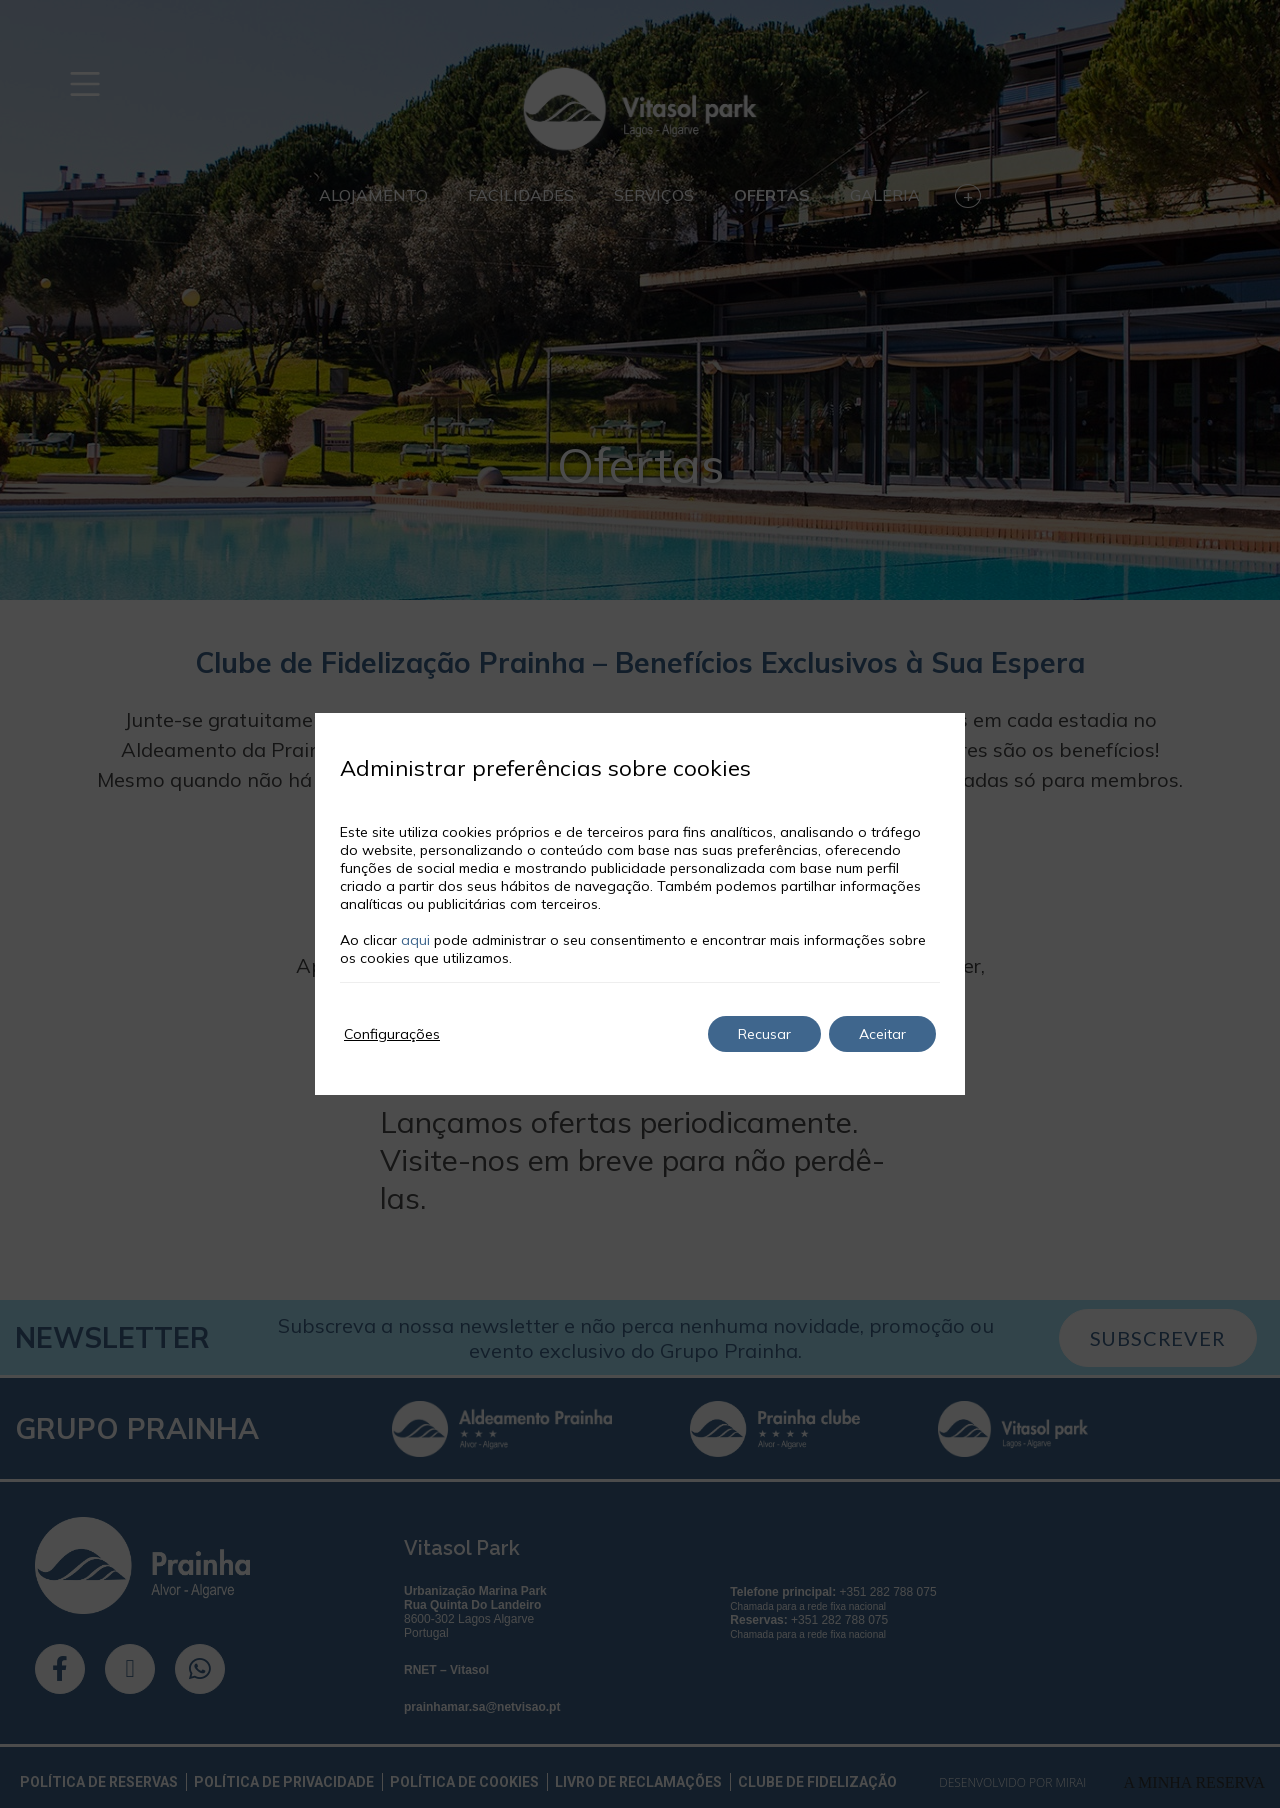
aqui (415, 940)
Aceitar (882, 1034)
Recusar (764, 1034)
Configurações (392, 1034)
